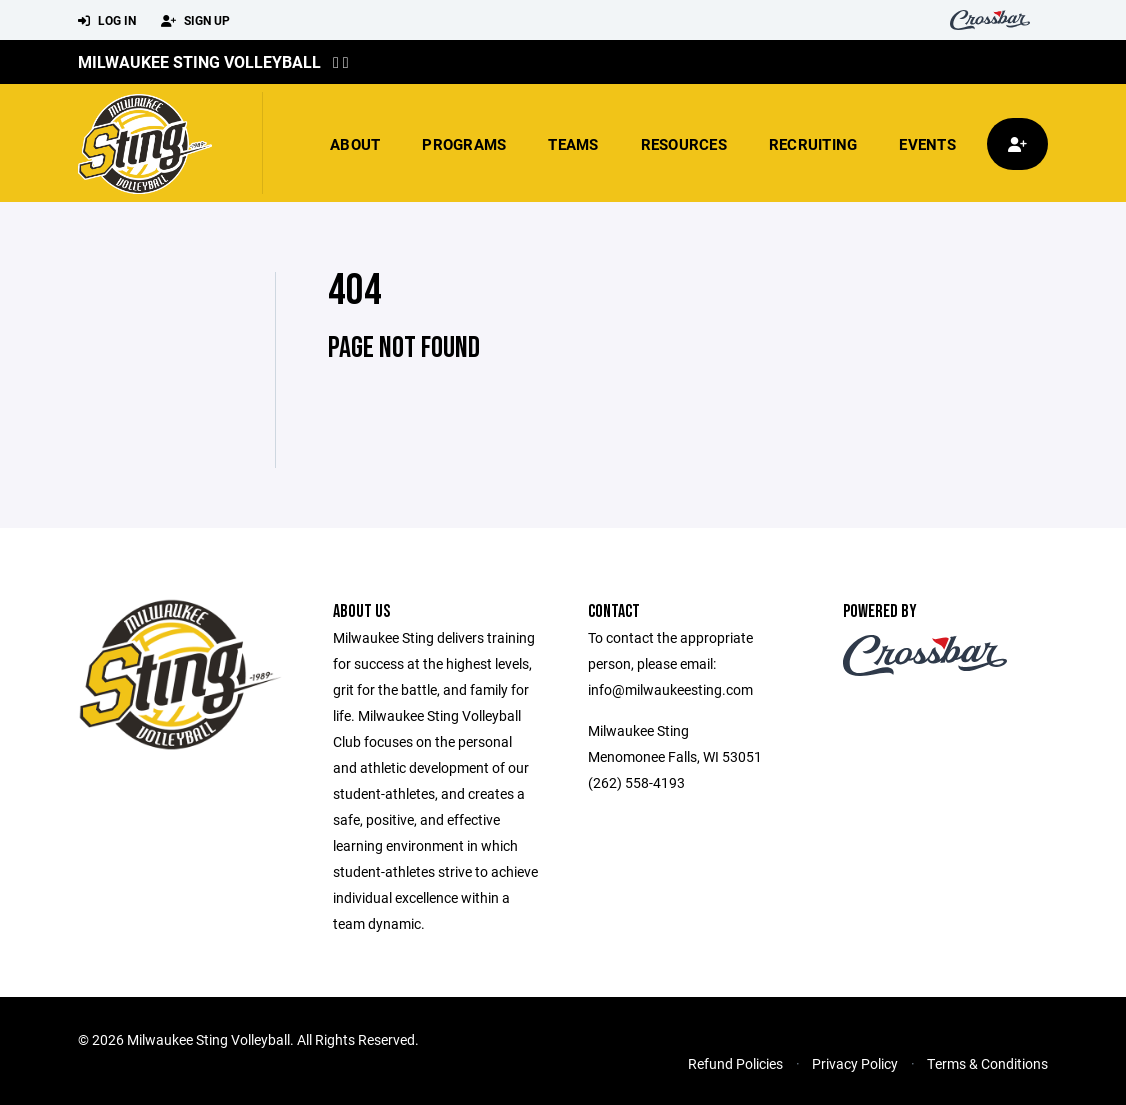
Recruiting (813, 144)
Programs (464, 144)
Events (927, 144)
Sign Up (195, 21)
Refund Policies (735, 1063)
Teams (573, 144)
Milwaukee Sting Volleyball (199, 61)
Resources (684, 144)
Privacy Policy (855, 1063)
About (355, 144)
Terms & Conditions (987, 1063)
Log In (107, 21)
